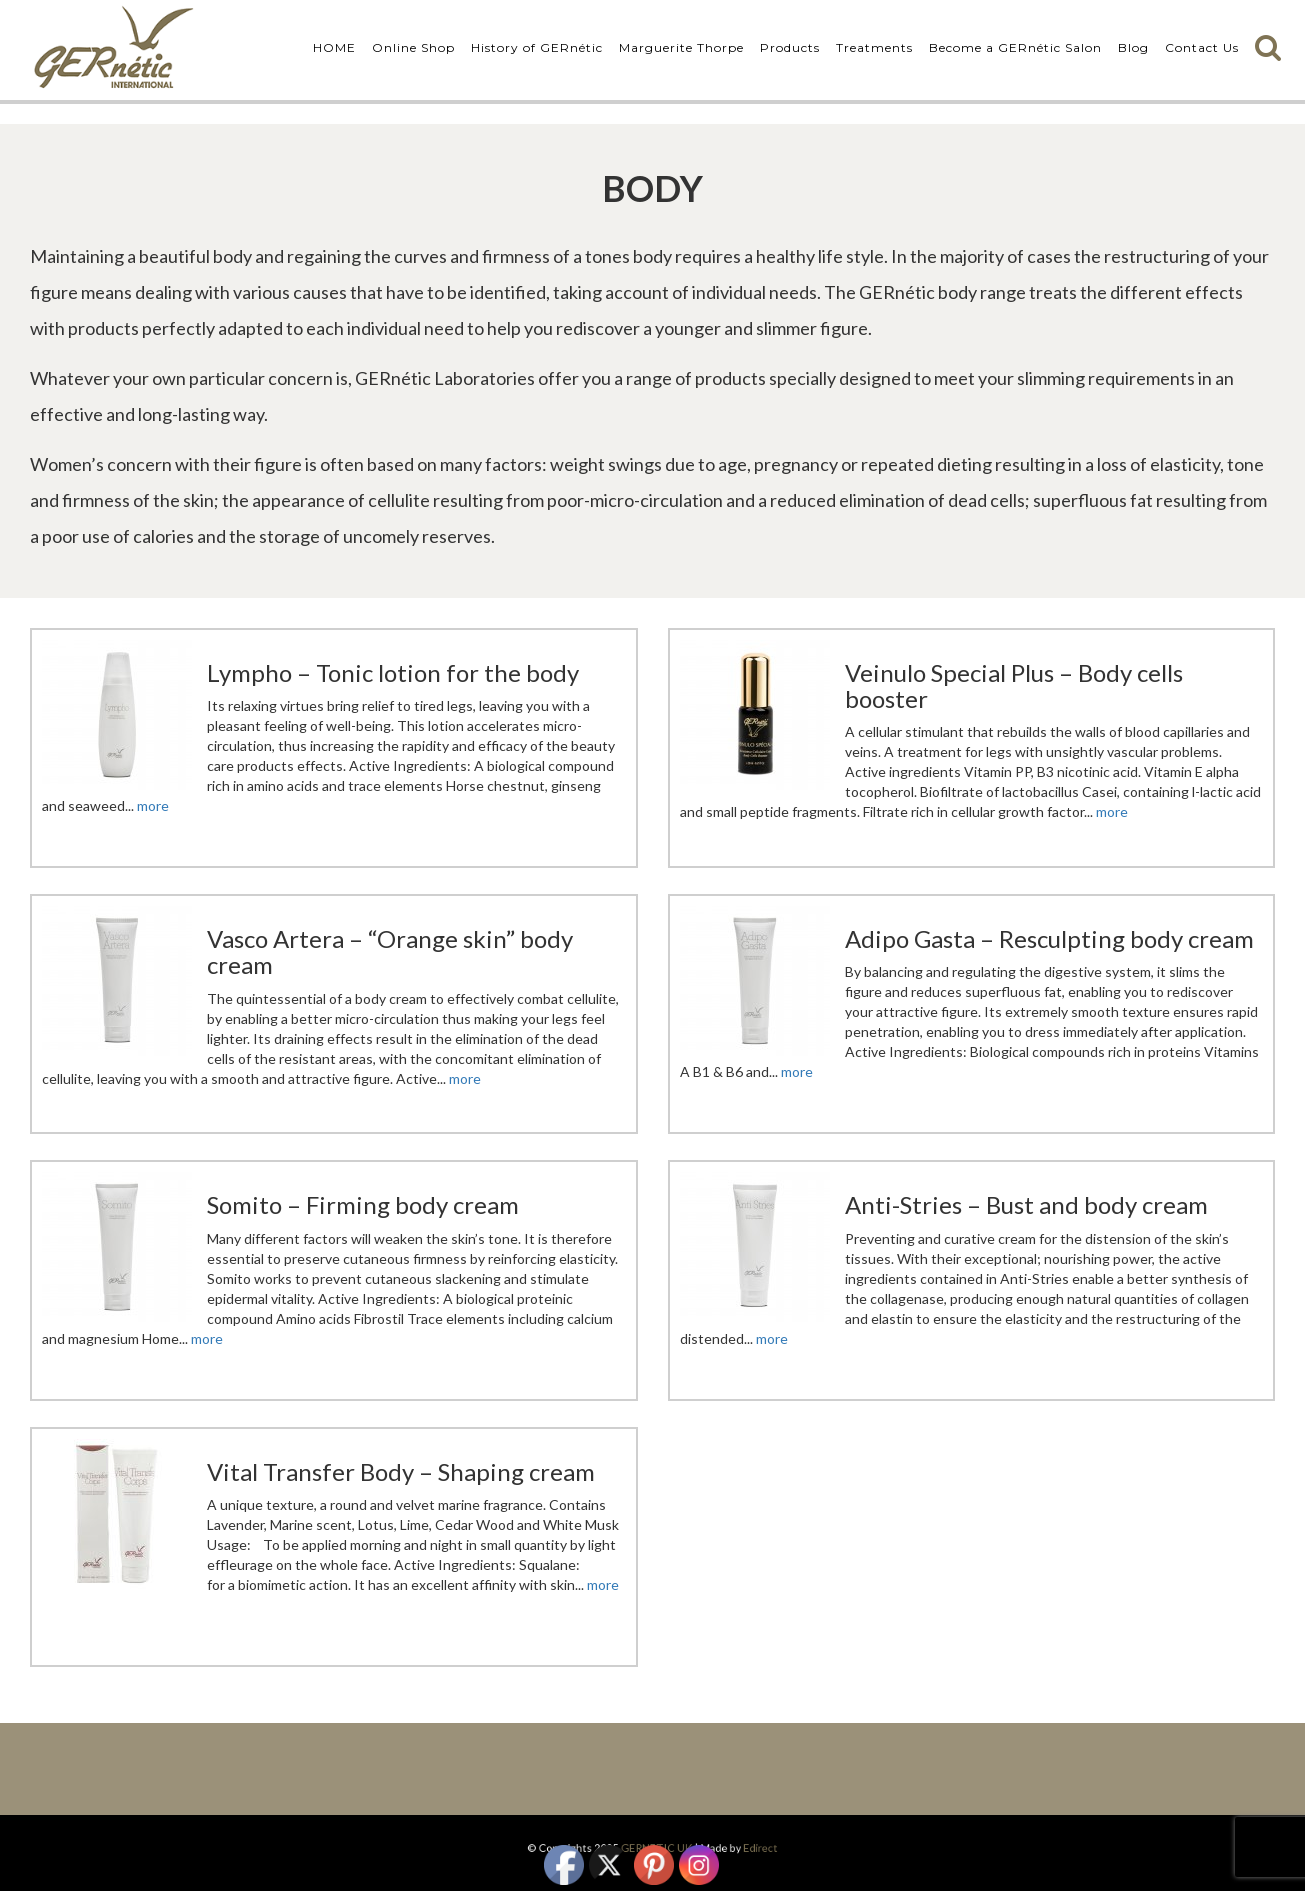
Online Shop (413, 47)
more (153, 805)
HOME (334, 47)
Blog (1133, 47)
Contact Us (1202, 47)
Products (790, 47)
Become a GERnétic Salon (1015, 47)
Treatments (874, 47)
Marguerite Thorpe (681, 47)
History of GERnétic (537, 47)
